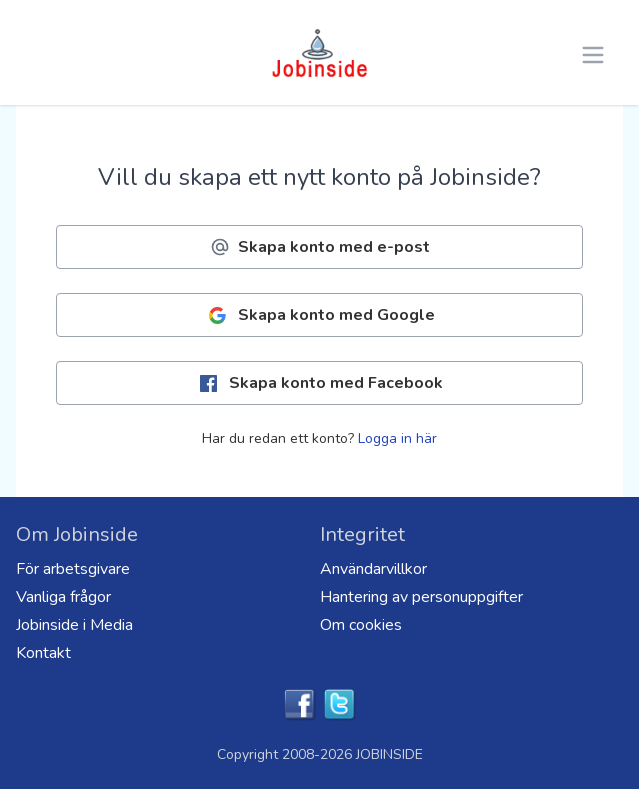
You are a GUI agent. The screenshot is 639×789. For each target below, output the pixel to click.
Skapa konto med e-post (320, 247)
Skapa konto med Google (320, 315)
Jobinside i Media (74, 625)
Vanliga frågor (63, 597)
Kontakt (43, 653)
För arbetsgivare (73, 569)
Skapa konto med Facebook (319, 383)
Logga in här (397, 438)
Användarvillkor (373, 569)
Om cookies (361, 625)
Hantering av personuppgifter (421, 597)
